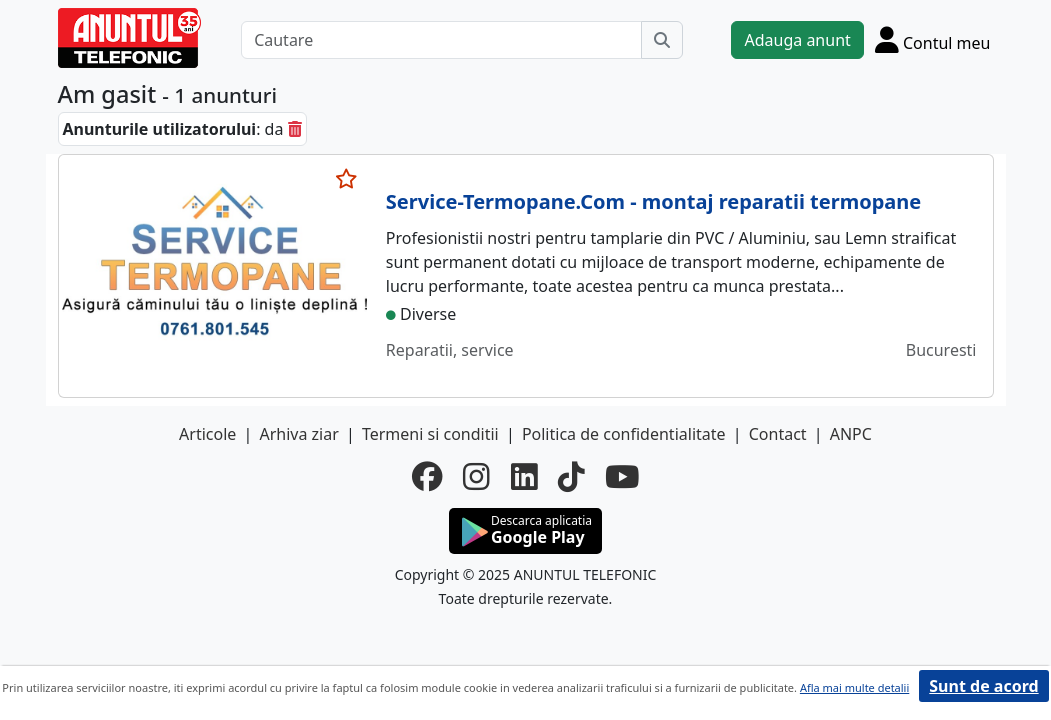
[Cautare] (441, 40)
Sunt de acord (983, 686)
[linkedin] (524, 477)
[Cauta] (662, 40)
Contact (778, 434)
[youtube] (622, 477)
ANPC (851, 434)
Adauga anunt (797, 40)
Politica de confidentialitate (624, 434)
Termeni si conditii (430, 434)
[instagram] (476, 477)
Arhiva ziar (298, 434)
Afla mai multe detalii (854, 687)
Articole (207, 434)
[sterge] (295, 129)
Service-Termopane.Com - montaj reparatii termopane (653, 201)
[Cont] (933, 39)
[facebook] (427, 477)
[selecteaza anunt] (347, 179)
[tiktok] (571, 477)
